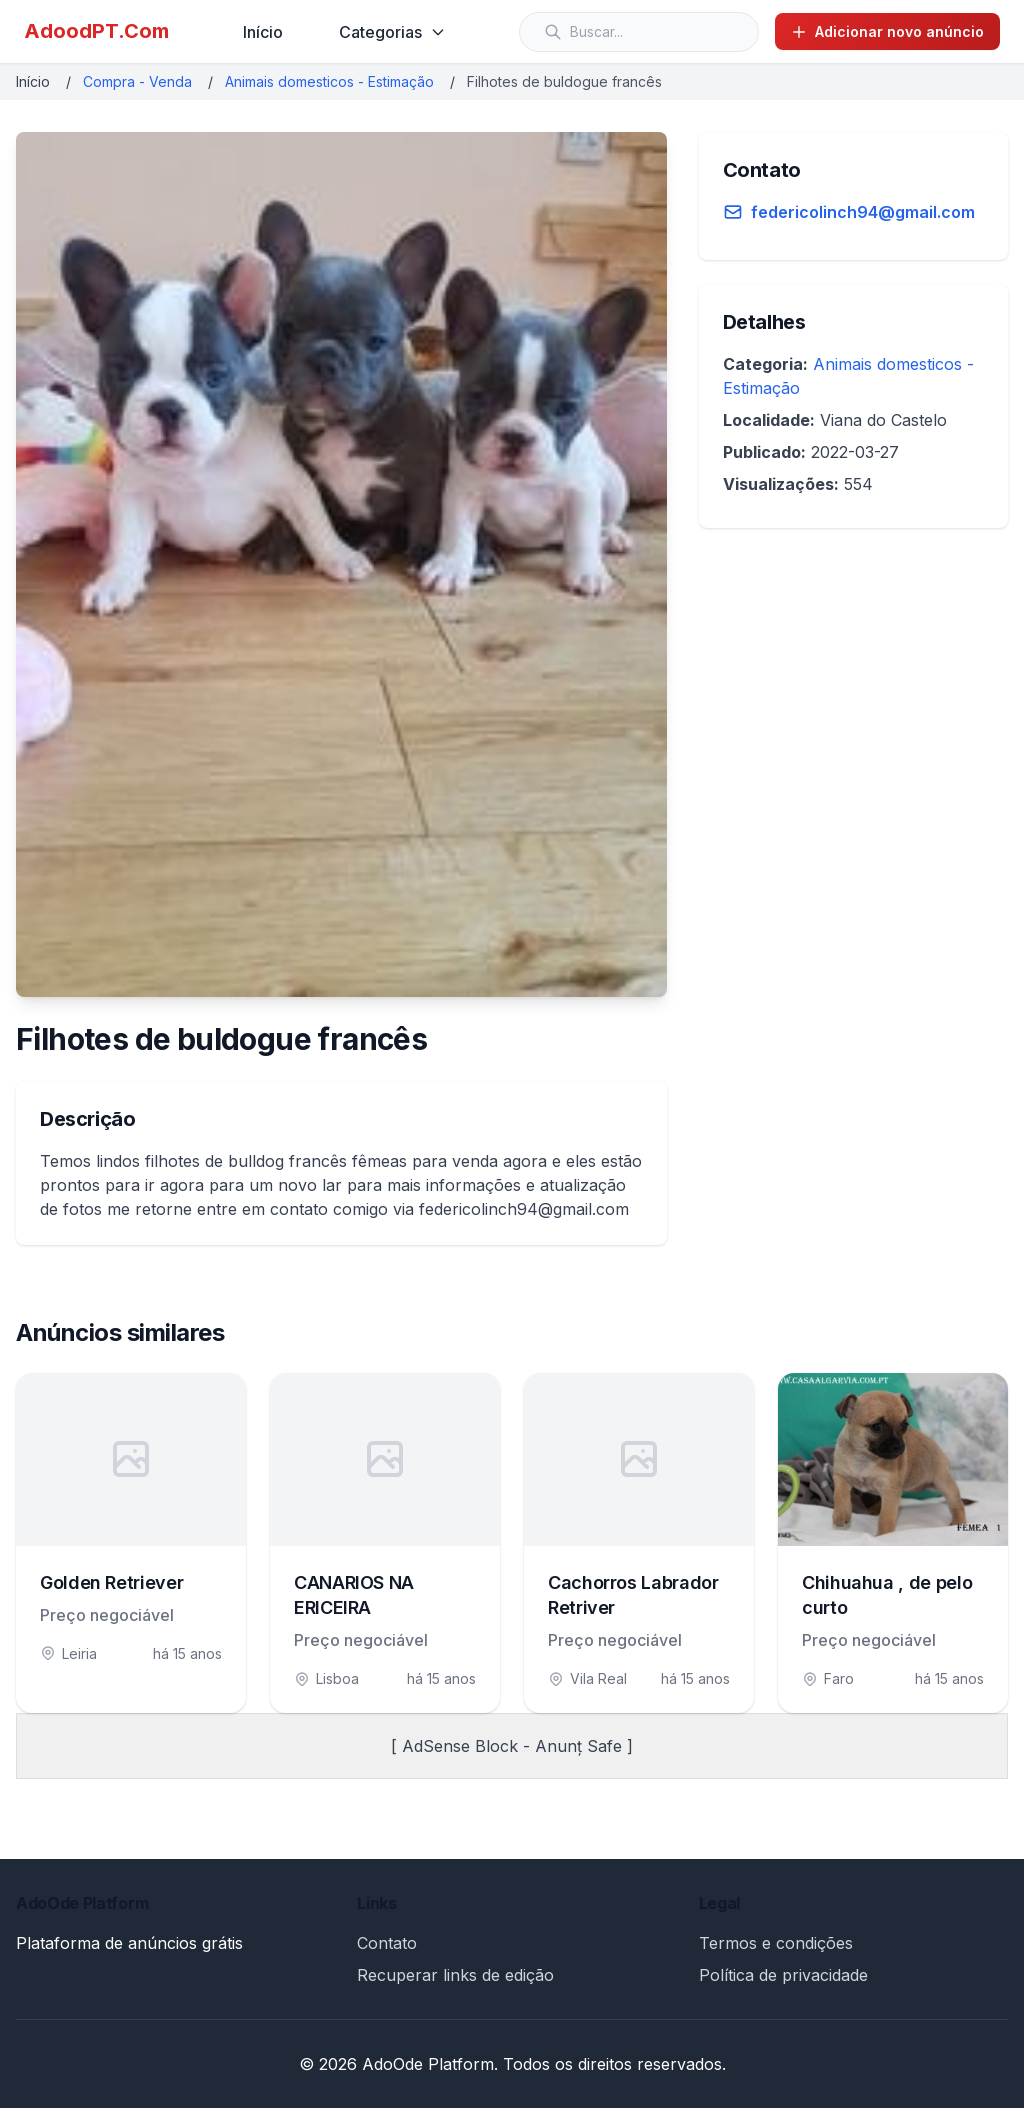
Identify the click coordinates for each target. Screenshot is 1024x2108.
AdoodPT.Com (96, 31)
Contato (387, 1943)
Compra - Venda (137, 81)
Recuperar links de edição (455, 1975)
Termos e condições (776, 1943)
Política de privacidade (783, 1975)
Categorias (392, 32)
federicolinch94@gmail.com (863, 212)
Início (263, 32)
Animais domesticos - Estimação (329, 81)
